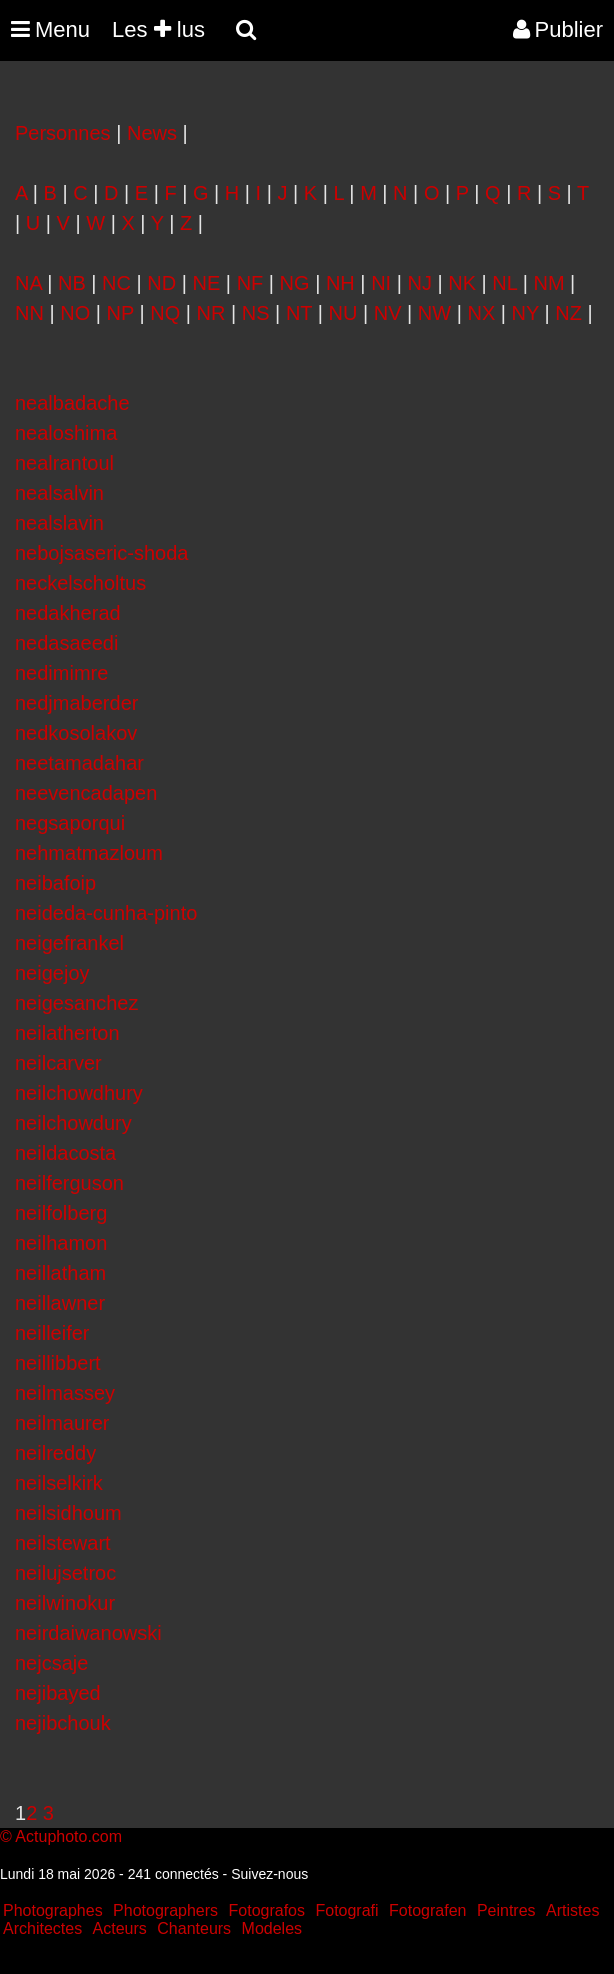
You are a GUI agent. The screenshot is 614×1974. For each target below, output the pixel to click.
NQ (165, 313)
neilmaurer (62, 1423)
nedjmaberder (76, 703)
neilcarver (58, 1063)
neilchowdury (73, 1123)
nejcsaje (51, 1663)
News (152, 133)
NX (481, 313)
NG (295, 283)
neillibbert (58, 1363)
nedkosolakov (76, 733)
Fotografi (346, 1910)
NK (462, 283)
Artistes (572, 1910)
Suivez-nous (269, 1874)
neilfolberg (61, 1213)
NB (72, 283)
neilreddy (55, 1453)
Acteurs (120, 1928)
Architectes (42, 1928)
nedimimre (61, 673)
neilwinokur (65, 1603)
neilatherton (67, 1033)
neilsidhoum (68, 1513)
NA (28, 283)
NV (388, 313)
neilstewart (63, 1543)
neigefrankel (69, 943)
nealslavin (59, 523)
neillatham (60, 1273)
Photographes (53, 1910)
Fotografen (427, 1910)
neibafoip (55, 883)
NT (299, 313)
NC (116, 283)
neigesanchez (76, 1003)
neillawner (60, 1303)
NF (250, 283)
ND (161, 283)
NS (256, 313)
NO (75, 313)
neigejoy (52, 973)
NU (343, 313)
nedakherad (68, 613)
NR (211, 313)
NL (504, 283)
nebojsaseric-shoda (101, 553)
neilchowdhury (79, 1093)
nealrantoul (64, 463)
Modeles (272, 1928)
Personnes (63, 133)
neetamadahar (79, 763)
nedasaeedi (66, 643)
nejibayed (58, 1693)
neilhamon (61, 1243)
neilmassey (65, 1393)
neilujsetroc (65, 1573)
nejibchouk (63, 1723)
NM (548, 283)
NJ (419, 283)
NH (340, 283)
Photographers (165, 1910)
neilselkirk (59, 1483)
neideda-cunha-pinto (106, 913)
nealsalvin (59, 493)
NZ (568, 313)
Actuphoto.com (68, 1836)
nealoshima (66, 433)
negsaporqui (70, 823)
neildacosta (65, 1153)
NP (120, 313)
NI (381, 283)
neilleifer (52, 1333)
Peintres (506, 1910)
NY (525, 313)
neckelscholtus (80, 583)
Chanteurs (194, 1928)
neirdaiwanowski (88, 1633)
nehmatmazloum (89, 853)
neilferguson (69, 1183)
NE (207, 283)
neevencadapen (86, 793)
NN (29, 313)
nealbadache (72, 403)
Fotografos (267, 1910)
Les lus (158, 29)
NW (434, 313)
